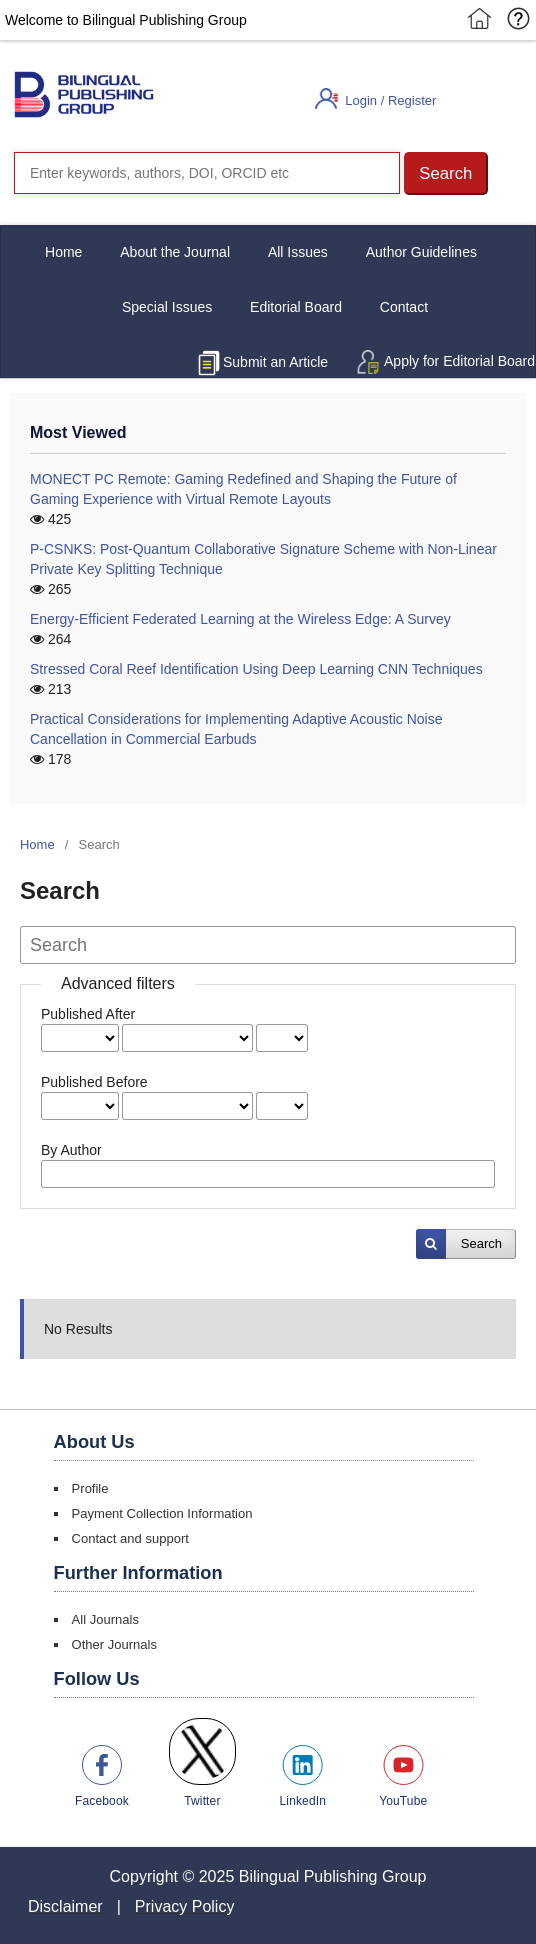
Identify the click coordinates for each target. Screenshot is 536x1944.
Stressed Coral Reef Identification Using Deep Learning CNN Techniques (256, 669)
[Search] (207, 173)
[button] (446, 173)
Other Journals (114, 1644)
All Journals (105, 1619)
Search (481, 1243)
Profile (90, 1488)
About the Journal (175, 252)
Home (63, 252)
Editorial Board (296, 307)
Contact (404, 307)
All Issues (298, 252)
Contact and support (130, 1538)
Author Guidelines (421, 252)
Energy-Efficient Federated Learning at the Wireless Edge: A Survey (240, 619)
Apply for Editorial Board (459, 361)
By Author (71, 1150)
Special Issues (167, 307)
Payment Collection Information (162, 1513)
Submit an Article (275, 362)
